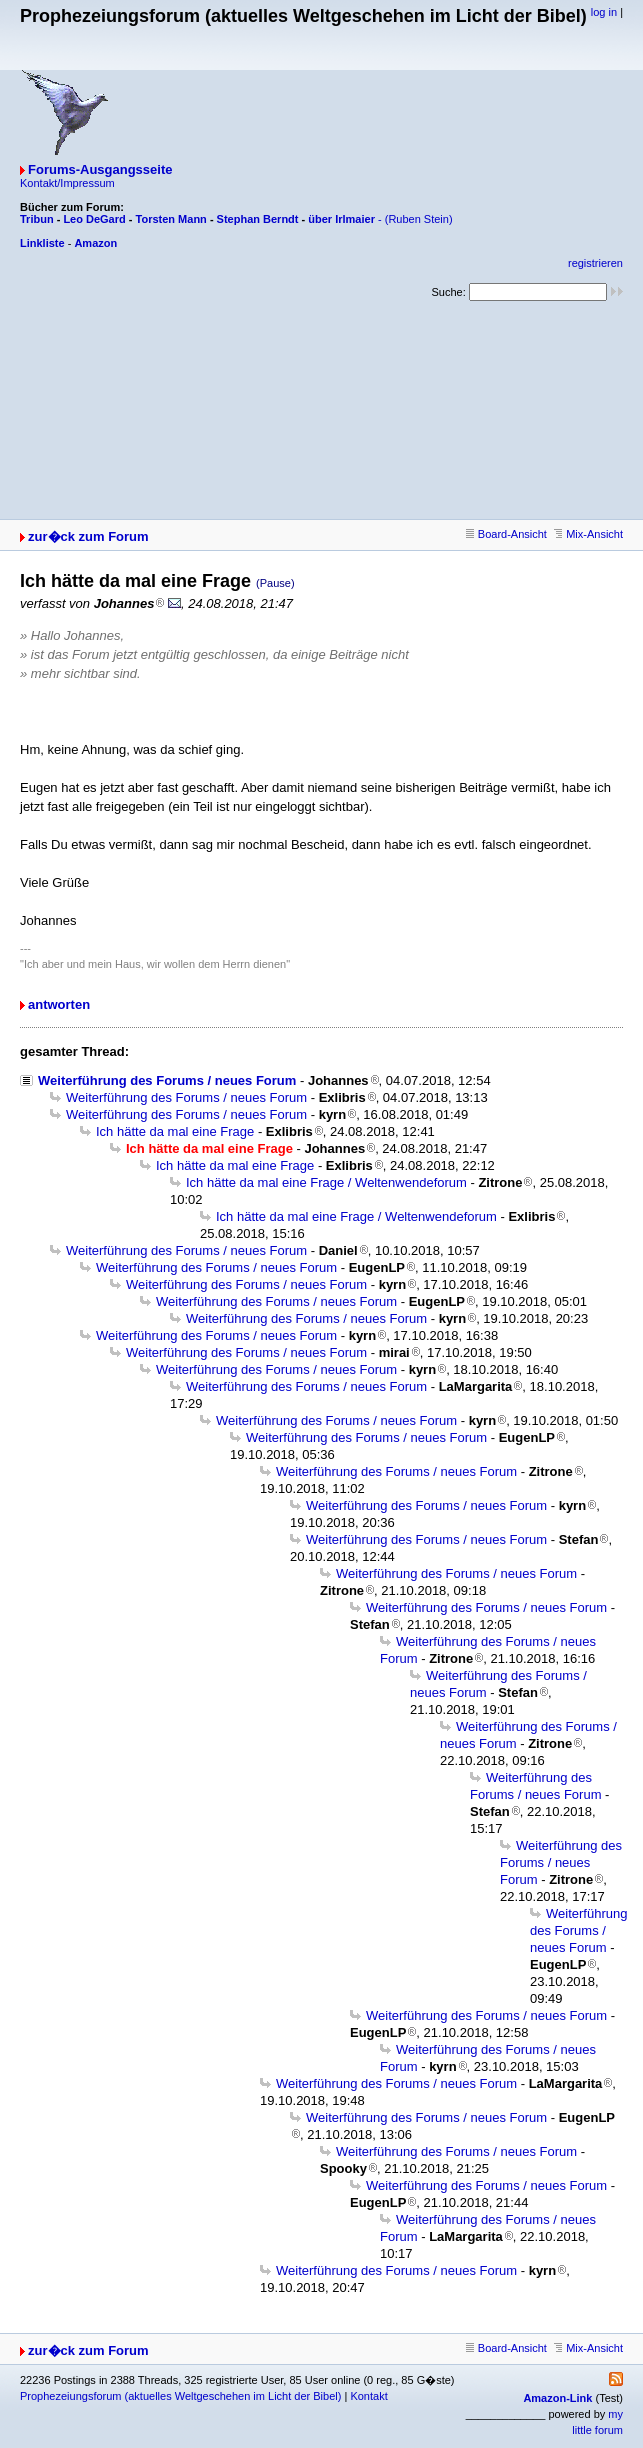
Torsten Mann (171, 219)
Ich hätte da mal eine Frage (175, 1131)
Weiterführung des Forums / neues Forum (167, 1080)
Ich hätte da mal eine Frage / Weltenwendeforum (326, 1182)
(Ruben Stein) (419, 219)
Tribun (37, 219)
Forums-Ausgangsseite (100, 169)
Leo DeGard (94, 219)
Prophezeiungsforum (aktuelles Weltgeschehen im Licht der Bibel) (180, 2396)
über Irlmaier (341, 219)
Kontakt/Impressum (67, 183)
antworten (59, 1004)
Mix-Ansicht (588, 534)
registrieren (595, 263)
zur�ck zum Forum (88, 536)
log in (604, 12)
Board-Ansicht (506, 534)
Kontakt (368, 2396)
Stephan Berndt (258, 219)
